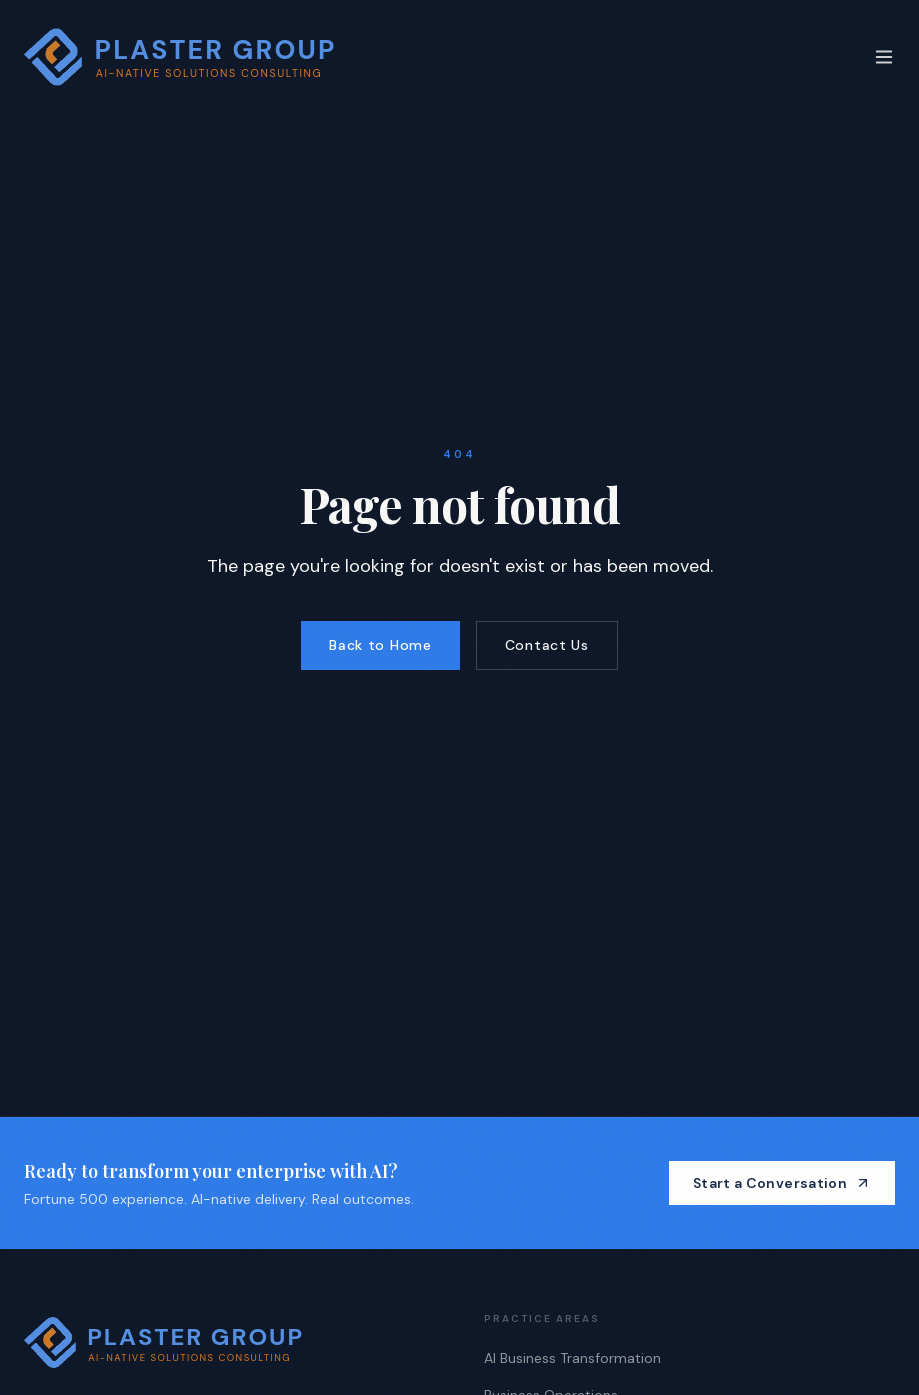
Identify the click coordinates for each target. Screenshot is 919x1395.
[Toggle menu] (884, 57)
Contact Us (547, 645)
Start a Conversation (782, 1183)
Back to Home (380, 645)
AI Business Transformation (572, 1358)
